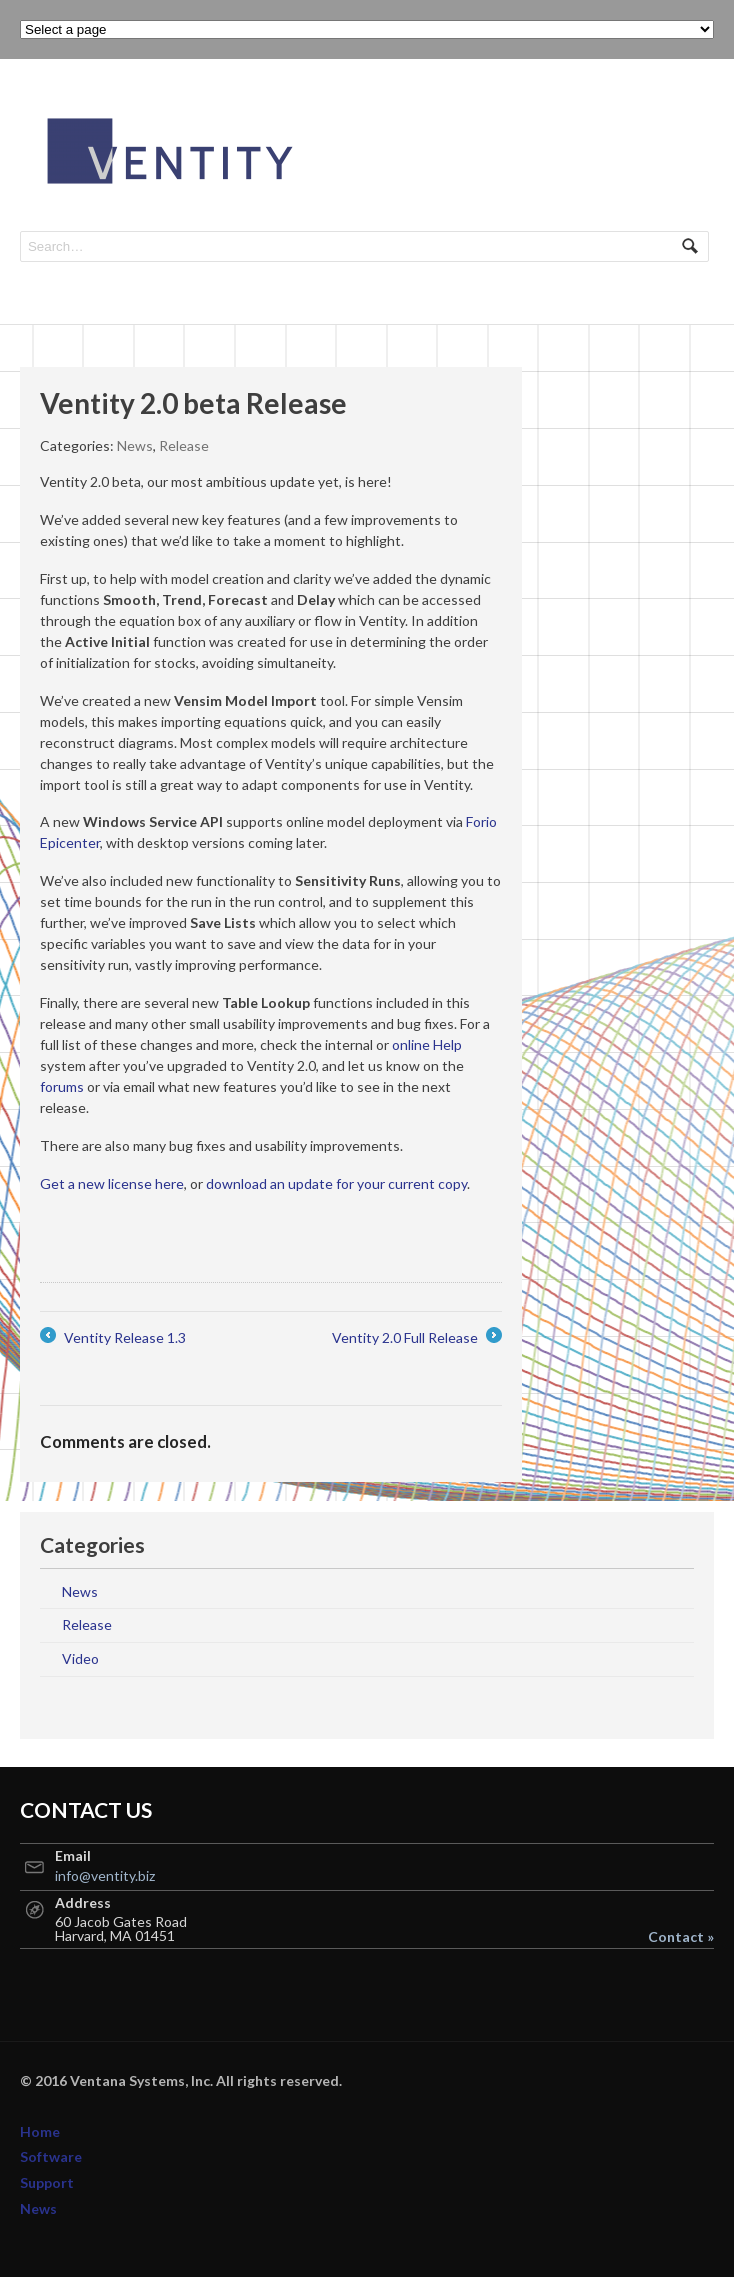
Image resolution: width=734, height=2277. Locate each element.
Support (47, 2182)
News (135, 445)
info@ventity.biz (105, 1875)
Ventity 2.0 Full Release (417, 1337)
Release (184, 445)
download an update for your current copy (336, 1183)
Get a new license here (112, 1183)
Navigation (691, 117)
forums (62, 1086)
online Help (427, 1044)
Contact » (681, 1937)
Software (51, 2156)
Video (80, 1658)
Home (40, 2131)
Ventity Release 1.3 (113, 1337)
